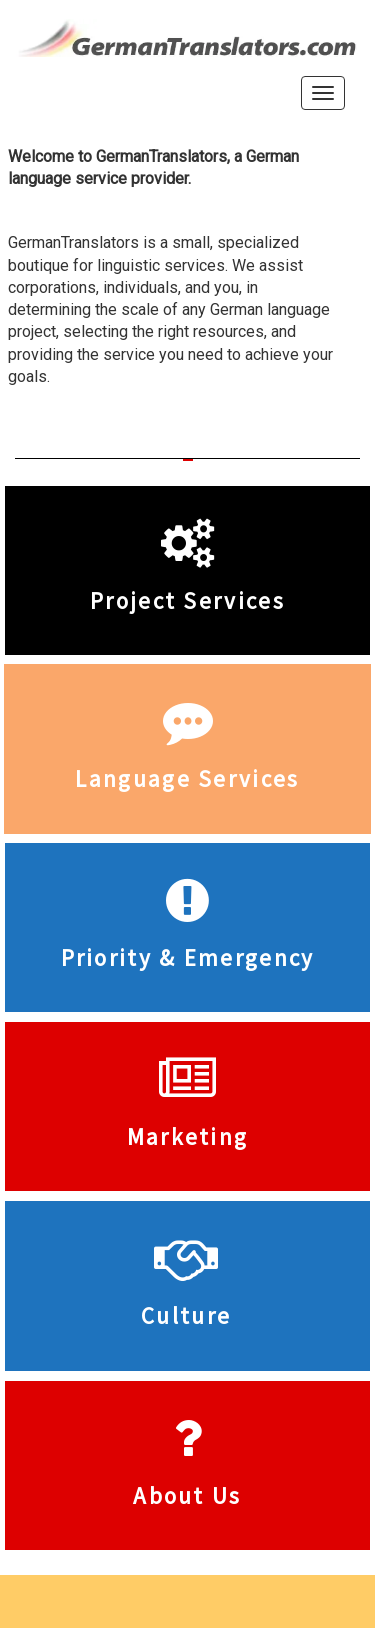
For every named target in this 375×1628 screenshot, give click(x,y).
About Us (187, 1495)
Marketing (188, 1136)
